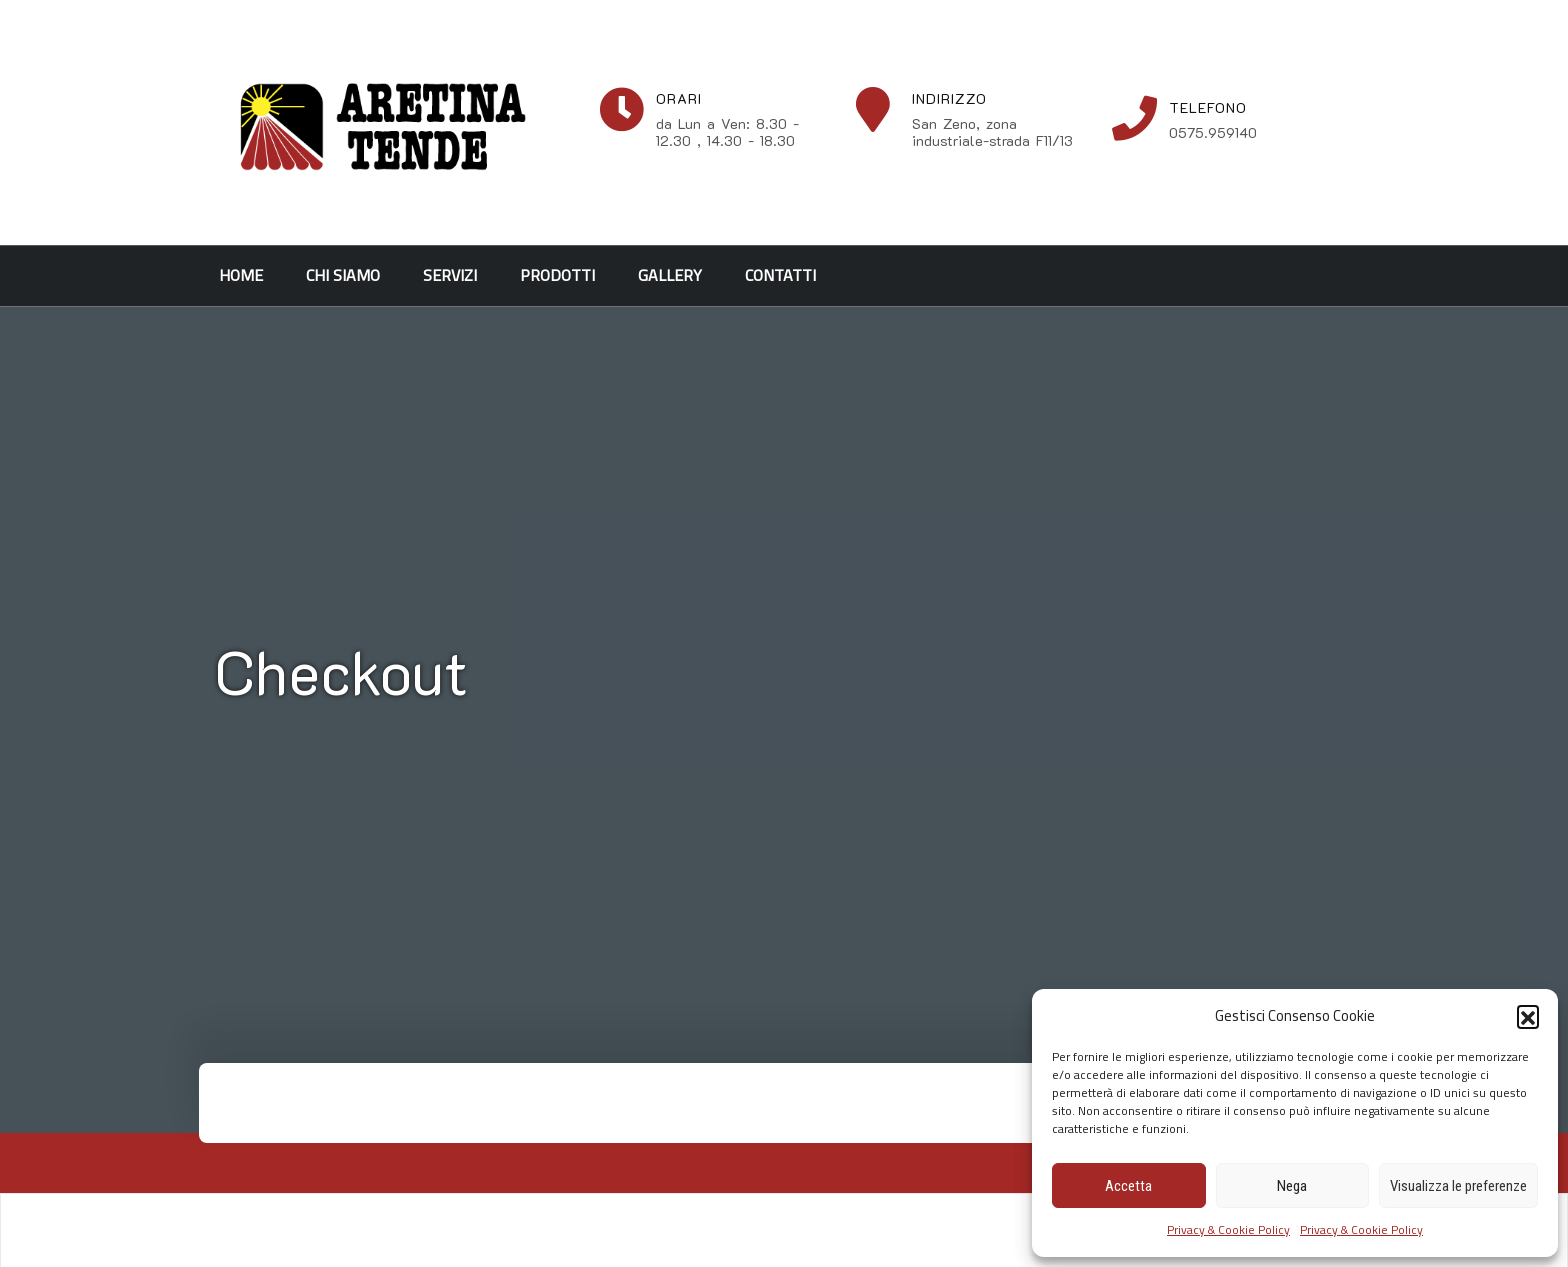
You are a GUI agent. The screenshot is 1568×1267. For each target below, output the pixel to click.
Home (241, 275)
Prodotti (557, 275)
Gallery (670, 275)
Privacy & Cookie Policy (1228, 1229)
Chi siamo (343, 275)
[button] (1528, 1016)
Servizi (450, 275)
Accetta (1128, 1186)
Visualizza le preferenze (1458, 1186)
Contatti (780, 275)
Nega (1292, 1186)
